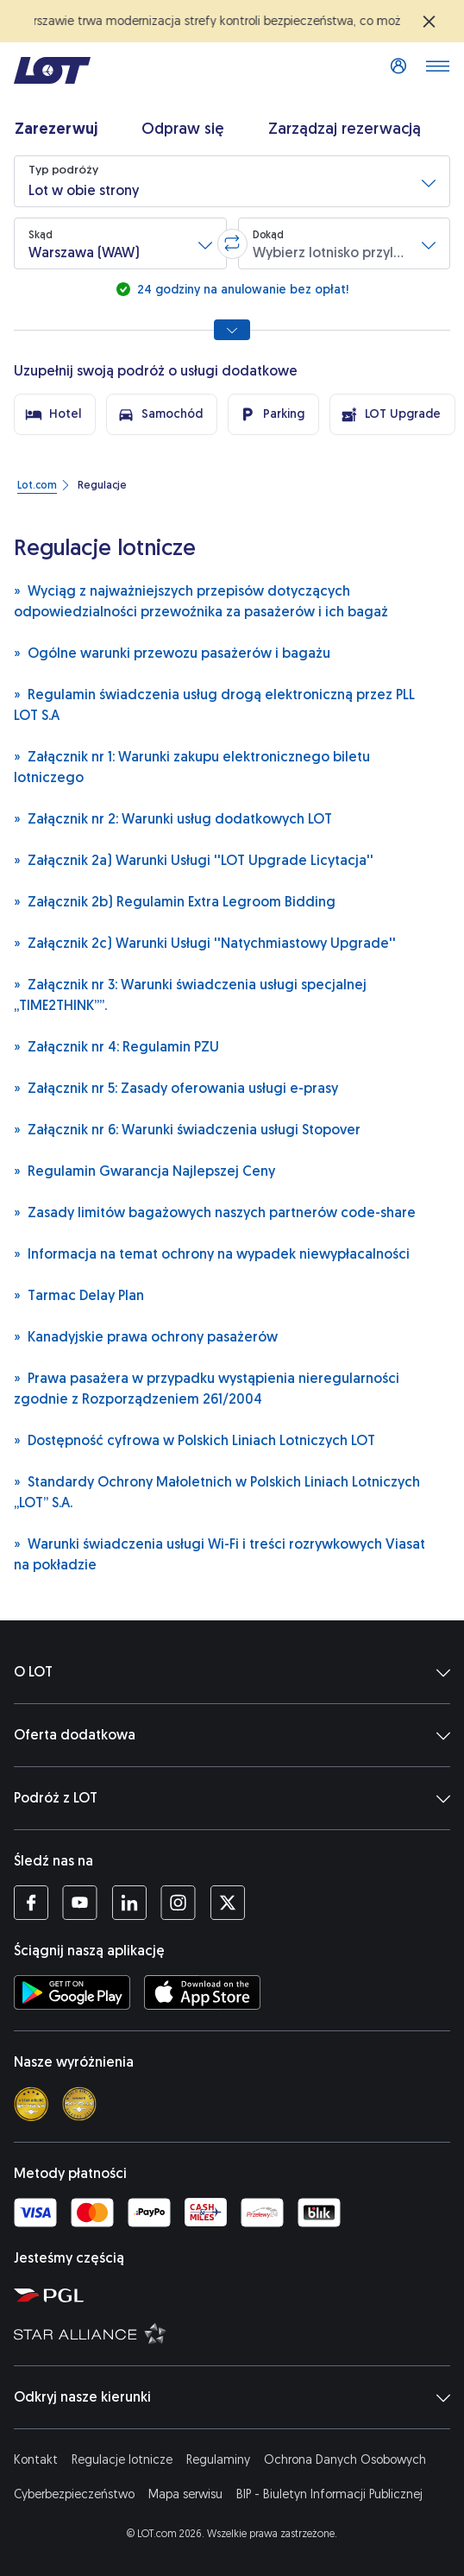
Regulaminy (218, 2460)
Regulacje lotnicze (122, 2460)
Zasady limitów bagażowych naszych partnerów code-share (215, 1212)
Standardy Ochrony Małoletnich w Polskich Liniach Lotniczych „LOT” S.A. (217, 1491)
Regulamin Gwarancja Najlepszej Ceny (144, 1170)
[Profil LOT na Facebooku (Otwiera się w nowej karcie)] (31, 1902)
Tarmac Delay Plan (79, 1294)
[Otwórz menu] (437, 71)
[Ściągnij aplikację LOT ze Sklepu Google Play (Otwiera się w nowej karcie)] (72, 1992)
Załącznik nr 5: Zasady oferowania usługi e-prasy (176, 1087)
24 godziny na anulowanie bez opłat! (241, 289)
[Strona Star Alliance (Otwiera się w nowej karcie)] (235, 2332)
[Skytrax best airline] (79, 2104)
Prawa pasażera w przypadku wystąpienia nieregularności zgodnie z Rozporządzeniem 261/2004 (206, 1387)
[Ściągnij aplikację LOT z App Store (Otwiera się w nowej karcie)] (202, 1992)
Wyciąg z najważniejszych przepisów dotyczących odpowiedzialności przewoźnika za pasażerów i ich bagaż (201, 600)
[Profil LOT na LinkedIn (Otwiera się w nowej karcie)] (129, 1902)
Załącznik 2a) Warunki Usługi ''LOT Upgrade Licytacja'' (193, 859)
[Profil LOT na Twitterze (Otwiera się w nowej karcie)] (227, 1902)
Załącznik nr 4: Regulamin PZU (116, 1046)
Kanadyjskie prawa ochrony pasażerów (146, 1336)
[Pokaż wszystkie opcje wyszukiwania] (232, 329)
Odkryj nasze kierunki (232, 2397)
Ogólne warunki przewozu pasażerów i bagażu (172, 652)
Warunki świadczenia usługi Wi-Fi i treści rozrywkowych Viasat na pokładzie (219, 1553)
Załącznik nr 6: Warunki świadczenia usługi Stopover (187, 1129)
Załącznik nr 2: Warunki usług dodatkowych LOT (173, 818)
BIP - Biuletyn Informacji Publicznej (329, 2494)
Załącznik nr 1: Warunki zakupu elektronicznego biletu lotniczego (192, 766)
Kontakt (36, 2460)
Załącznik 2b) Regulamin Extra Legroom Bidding (174, 901)
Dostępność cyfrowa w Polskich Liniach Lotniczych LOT (194, 1439)
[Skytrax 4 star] (31, 2104)
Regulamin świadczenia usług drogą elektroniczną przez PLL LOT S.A (214, 704)
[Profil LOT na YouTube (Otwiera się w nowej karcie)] (79, 1902)
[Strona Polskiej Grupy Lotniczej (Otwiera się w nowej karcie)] (235, 2294)
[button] (232, 181)
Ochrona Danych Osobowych (345, 2460)
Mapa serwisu (185, 2494)
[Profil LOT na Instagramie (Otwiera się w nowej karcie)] (178, 1902)
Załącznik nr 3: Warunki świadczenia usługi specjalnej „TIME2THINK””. (190, 994)
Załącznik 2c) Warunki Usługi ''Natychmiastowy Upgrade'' (205, 942)
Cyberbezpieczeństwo (74, 2494)
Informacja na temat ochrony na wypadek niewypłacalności (212, 1253)
